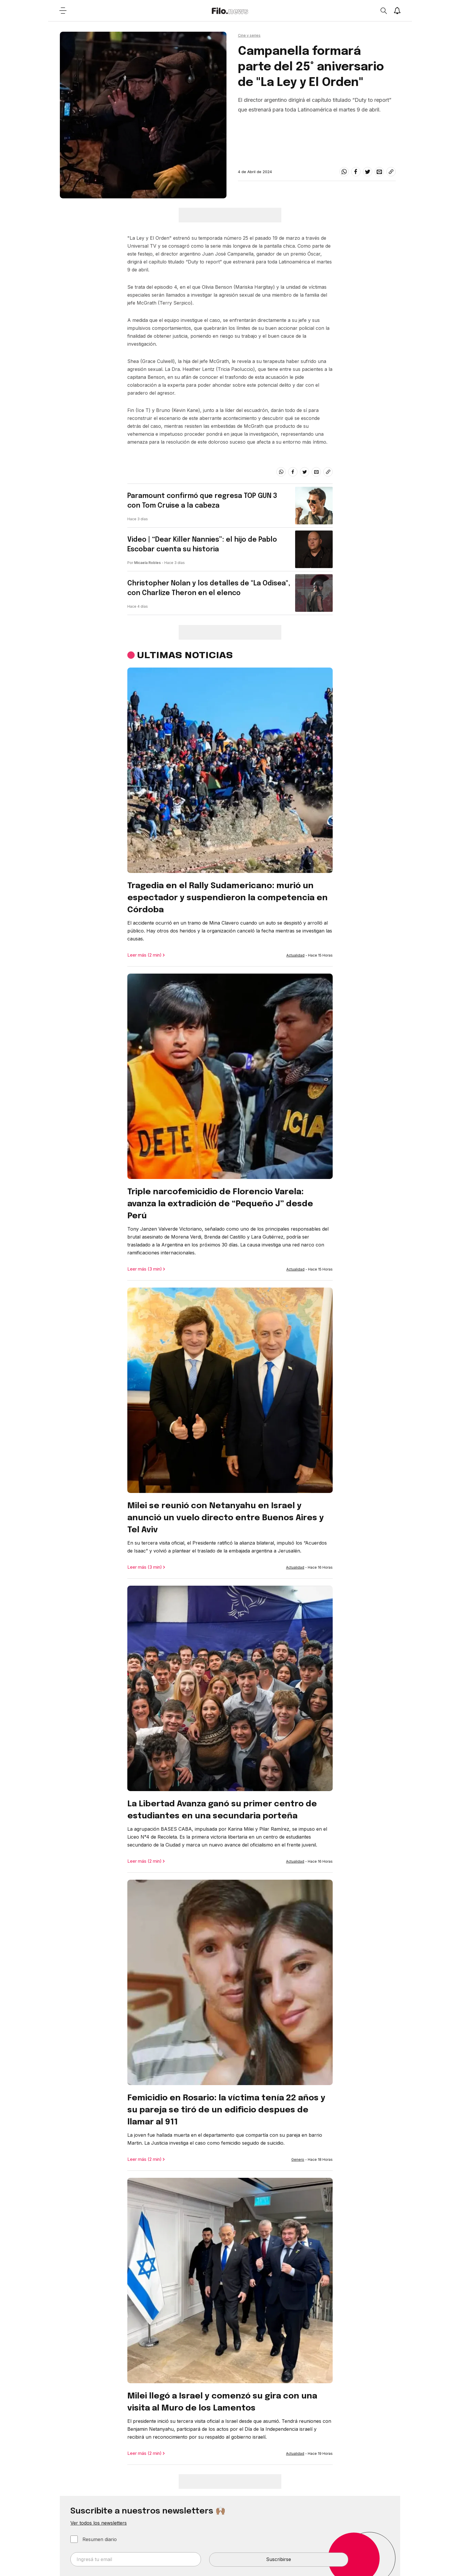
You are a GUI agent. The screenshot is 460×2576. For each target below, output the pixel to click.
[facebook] (356, 171)
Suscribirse (278, 2559)
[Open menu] (63, 10)
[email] (379, 171)
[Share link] (391, 171)
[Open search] (383, 10)
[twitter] (367, 171)
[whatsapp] (344, 171)
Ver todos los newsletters (98, 2523)
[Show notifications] (397, 10)
